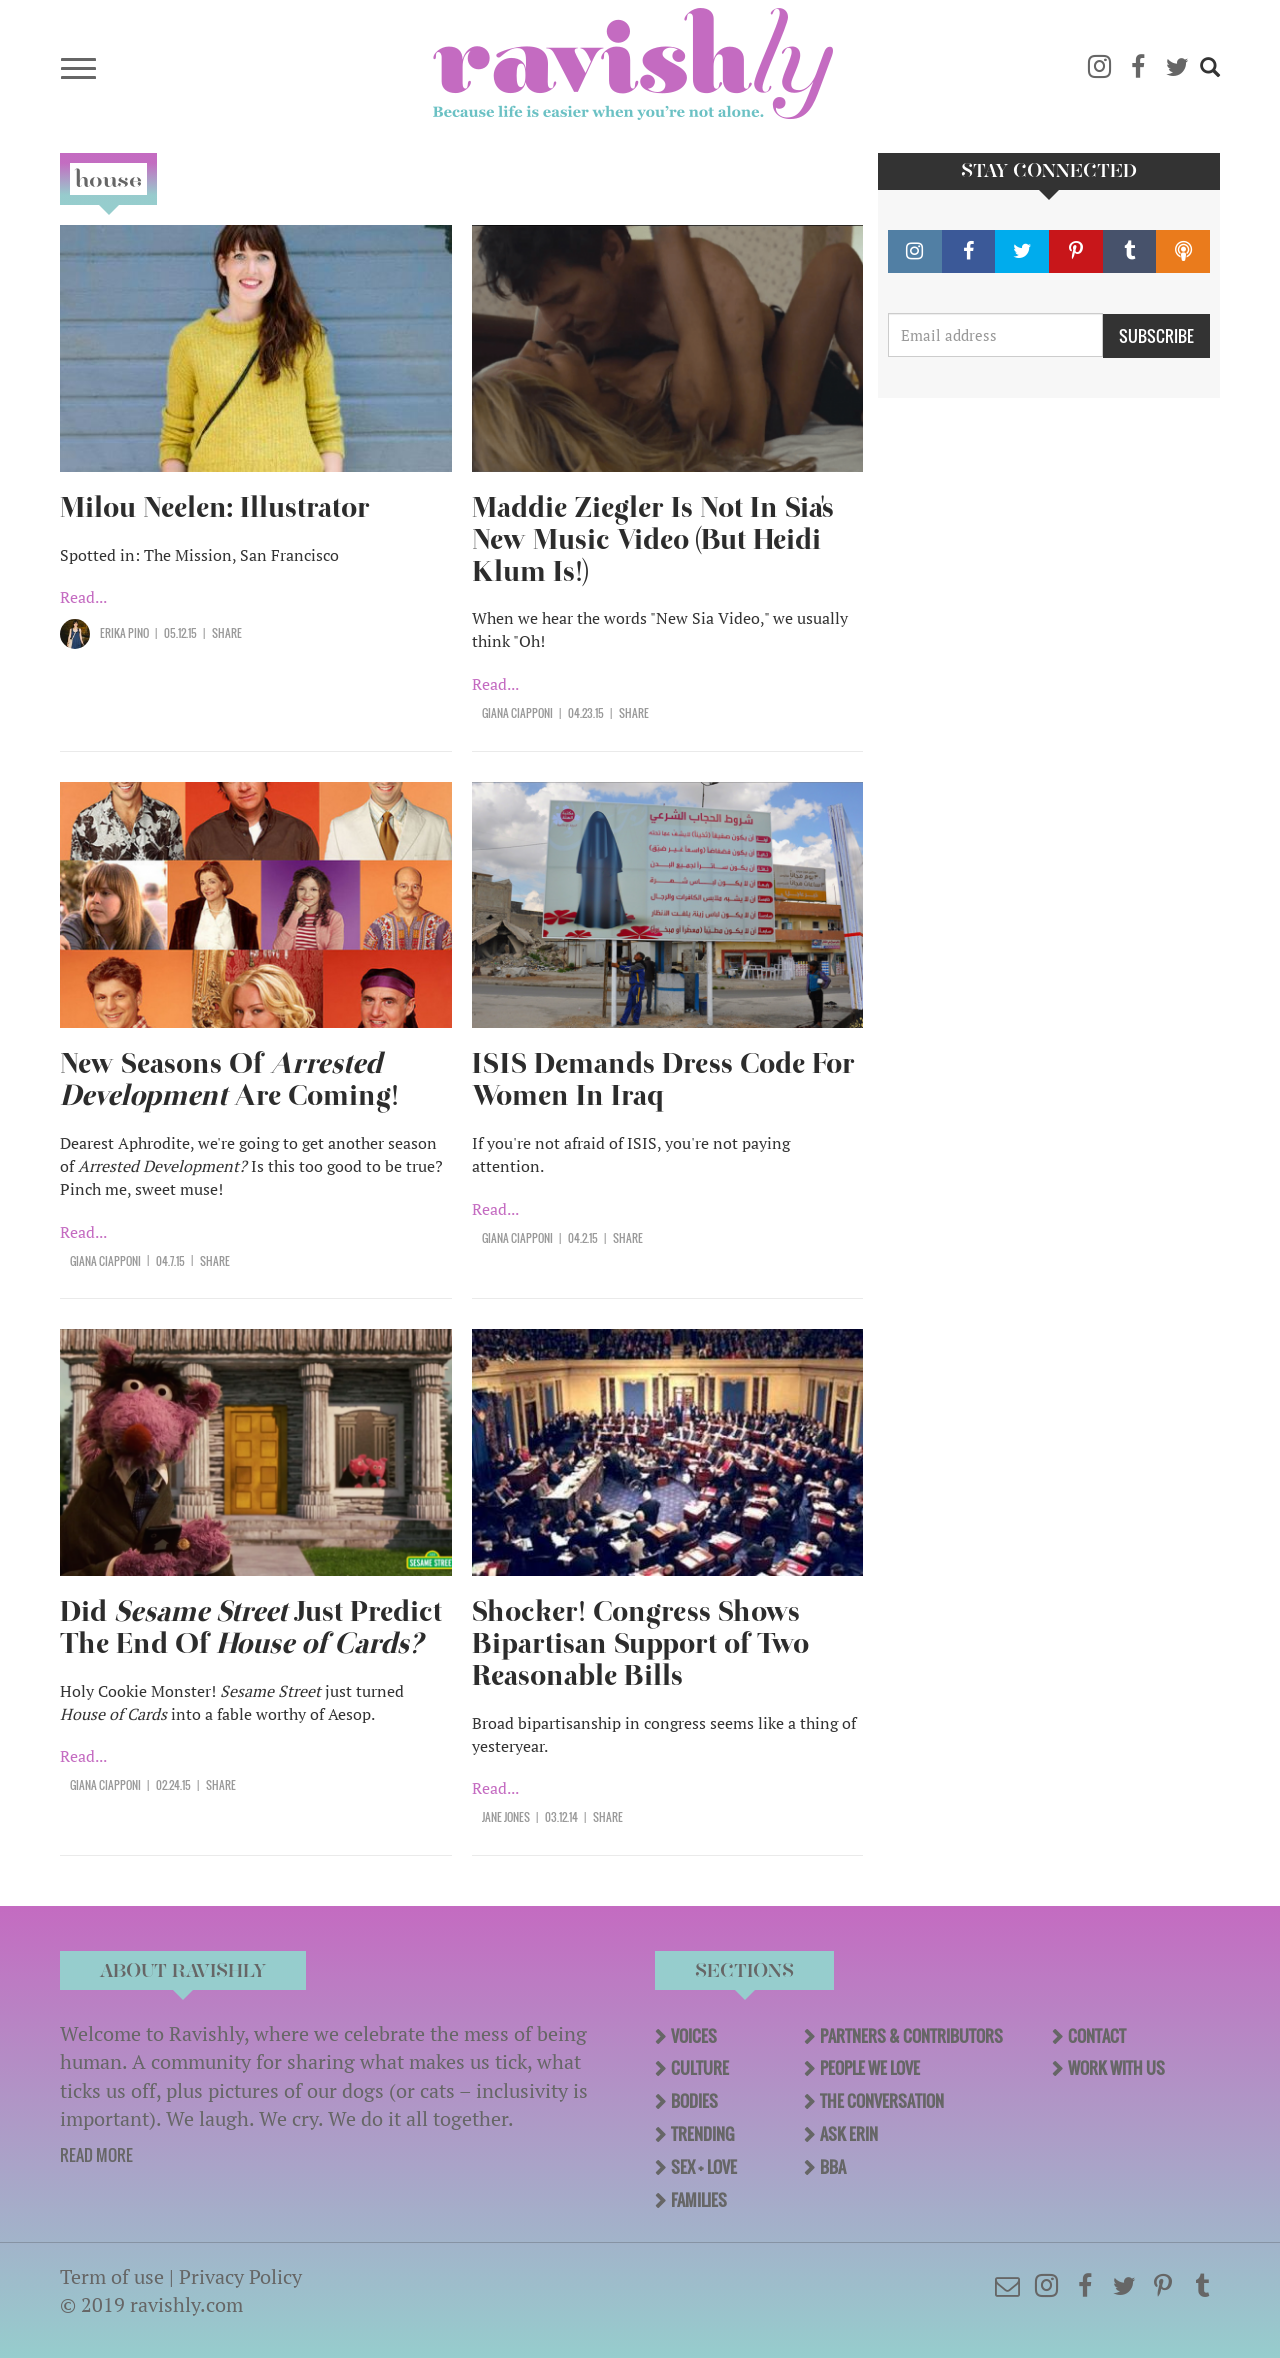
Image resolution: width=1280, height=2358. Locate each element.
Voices (694, 2036)
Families (699, 2200)
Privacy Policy (240, 2276)
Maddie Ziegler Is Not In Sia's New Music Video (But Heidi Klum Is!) (653, 539)
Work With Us (1116, 2068)
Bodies (694, 2101)
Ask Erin (849, 2134)
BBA (833, 2167)
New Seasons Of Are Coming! (229, 1079)
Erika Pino (124, 633)
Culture (700, 2068)
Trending (702, 2134)
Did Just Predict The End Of (251, 1627)
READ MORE (96, 2155)
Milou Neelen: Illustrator (218, 507)
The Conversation (882, 2101)
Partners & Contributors (911, 2036)
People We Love (870, 2068)
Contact (1097, 2036)
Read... (83, 597)
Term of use (112, 2276)
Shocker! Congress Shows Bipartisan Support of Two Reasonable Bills (640, 1643)
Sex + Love (704, 2167)
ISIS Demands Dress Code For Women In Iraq (663, 1079)
